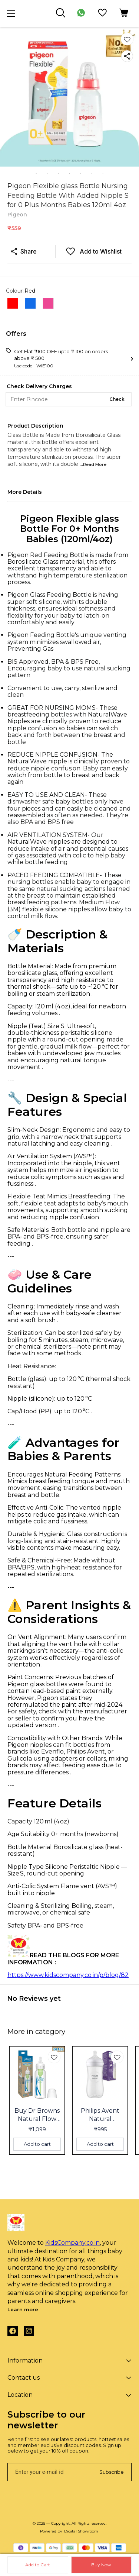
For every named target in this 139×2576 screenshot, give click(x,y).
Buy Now (101, 2564)
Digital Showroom (81, 2531)
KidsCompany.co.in (72, 2242)
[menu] (11, 14)
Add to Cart (37, 2564)
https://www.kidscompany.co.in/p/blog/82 (68, 1974)
